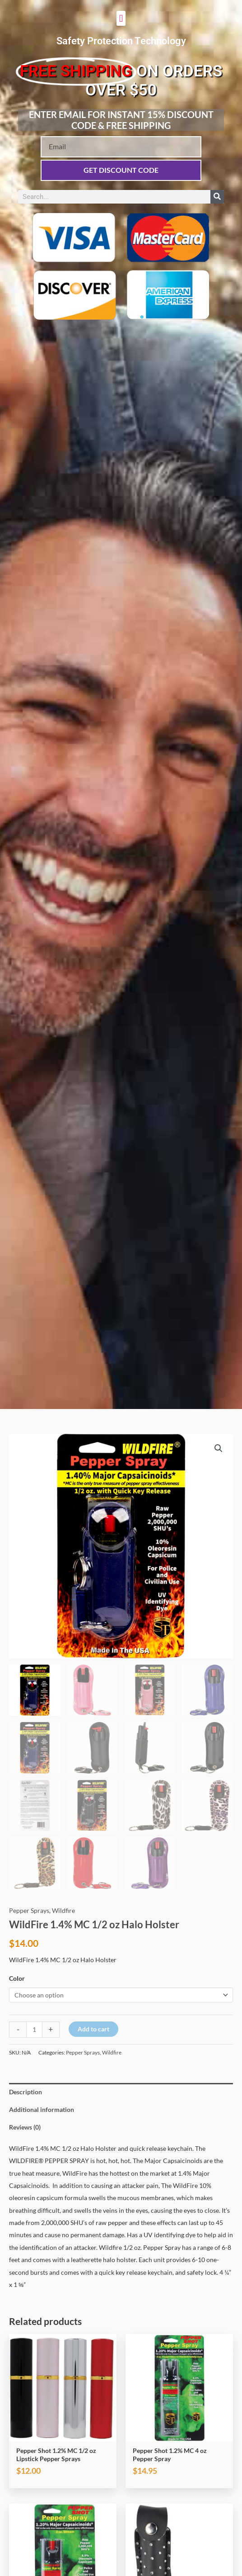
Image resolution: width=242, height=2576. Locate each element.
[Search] (217, 197)
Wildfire (63, 1910)
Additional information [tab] (41, 2109)
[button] (120, 18)
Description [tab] (25, 2092)
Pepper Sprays (29, 1910)
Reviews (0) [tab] (25, 2127)
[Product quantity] (34, 2029)
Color (17, 1978)
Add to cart (93, 2029)
